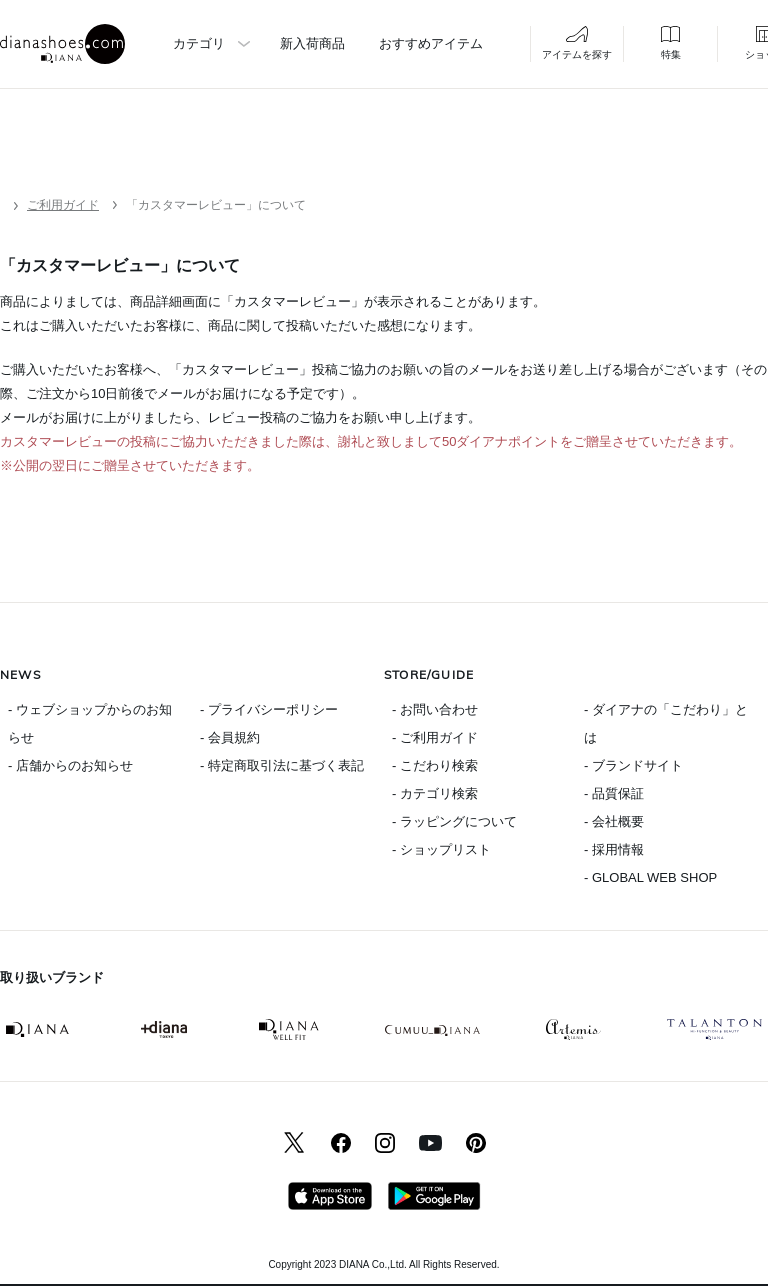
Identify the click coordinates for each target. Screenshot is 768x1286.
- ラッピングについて (454, 821)
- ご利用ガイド (435, 737)
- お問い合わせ (435, 709)
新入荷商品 (312, 43)
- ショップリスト (441, 849)
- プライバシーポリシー (269, 709)
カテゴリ (199, 43)
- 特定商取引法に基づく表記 (282, 765)
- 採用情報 (614, 849)
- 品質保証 (614, 793)
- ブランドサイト (633, 765)
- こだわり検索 (435, 765)
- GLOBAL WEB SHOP (650, 877)
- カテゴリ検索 (435, 793)
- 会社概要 (614, 821)
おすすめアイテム (431, 43)
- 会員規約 (230, 737)
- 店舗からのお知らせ (70, 765)
